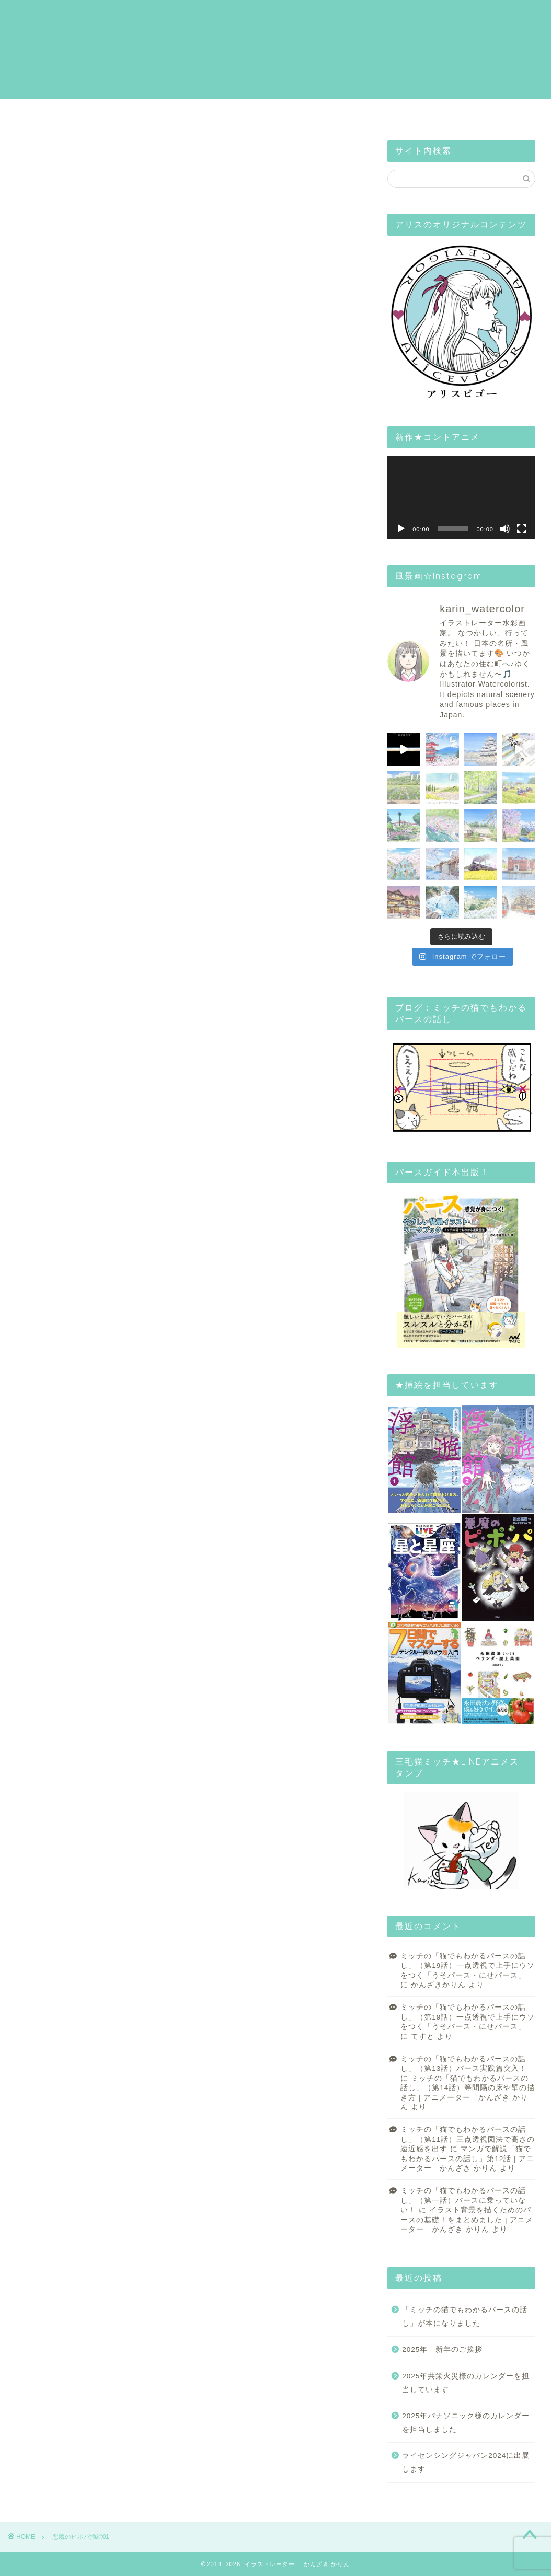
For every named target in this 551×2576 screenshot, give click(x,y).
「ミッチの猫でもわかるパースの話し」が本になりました (464, 2316)
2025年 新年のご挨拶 (442, 2349)
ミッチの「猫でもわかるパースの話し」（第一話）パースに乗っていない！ (463, 2200)
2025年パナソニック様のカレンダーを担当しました (466, 2422)
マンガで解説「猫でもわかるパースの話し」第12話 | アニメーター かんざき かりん (467, 2158)
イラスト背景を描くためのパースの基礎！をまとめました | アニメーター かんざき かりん (466, 2219)
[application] (461, 497)
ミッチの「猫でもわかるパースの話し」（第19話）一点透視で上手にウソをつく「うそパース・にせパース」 (467, 1965)
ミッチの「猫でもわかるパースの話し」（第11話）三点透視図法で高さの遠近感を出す (467, 2139)
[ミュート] (505, 529)
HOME (55, 113)
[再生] (401, 529)
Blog (325, 113)
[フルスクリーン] (521, 529)
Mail (498, 113)
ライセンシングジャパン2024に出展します (466, 2462)
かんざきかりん (438, 1985)
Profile (145, 113)
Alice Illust (412, 113)
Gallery (236, 113)
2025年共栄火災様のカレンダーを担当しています (466, 2383)
